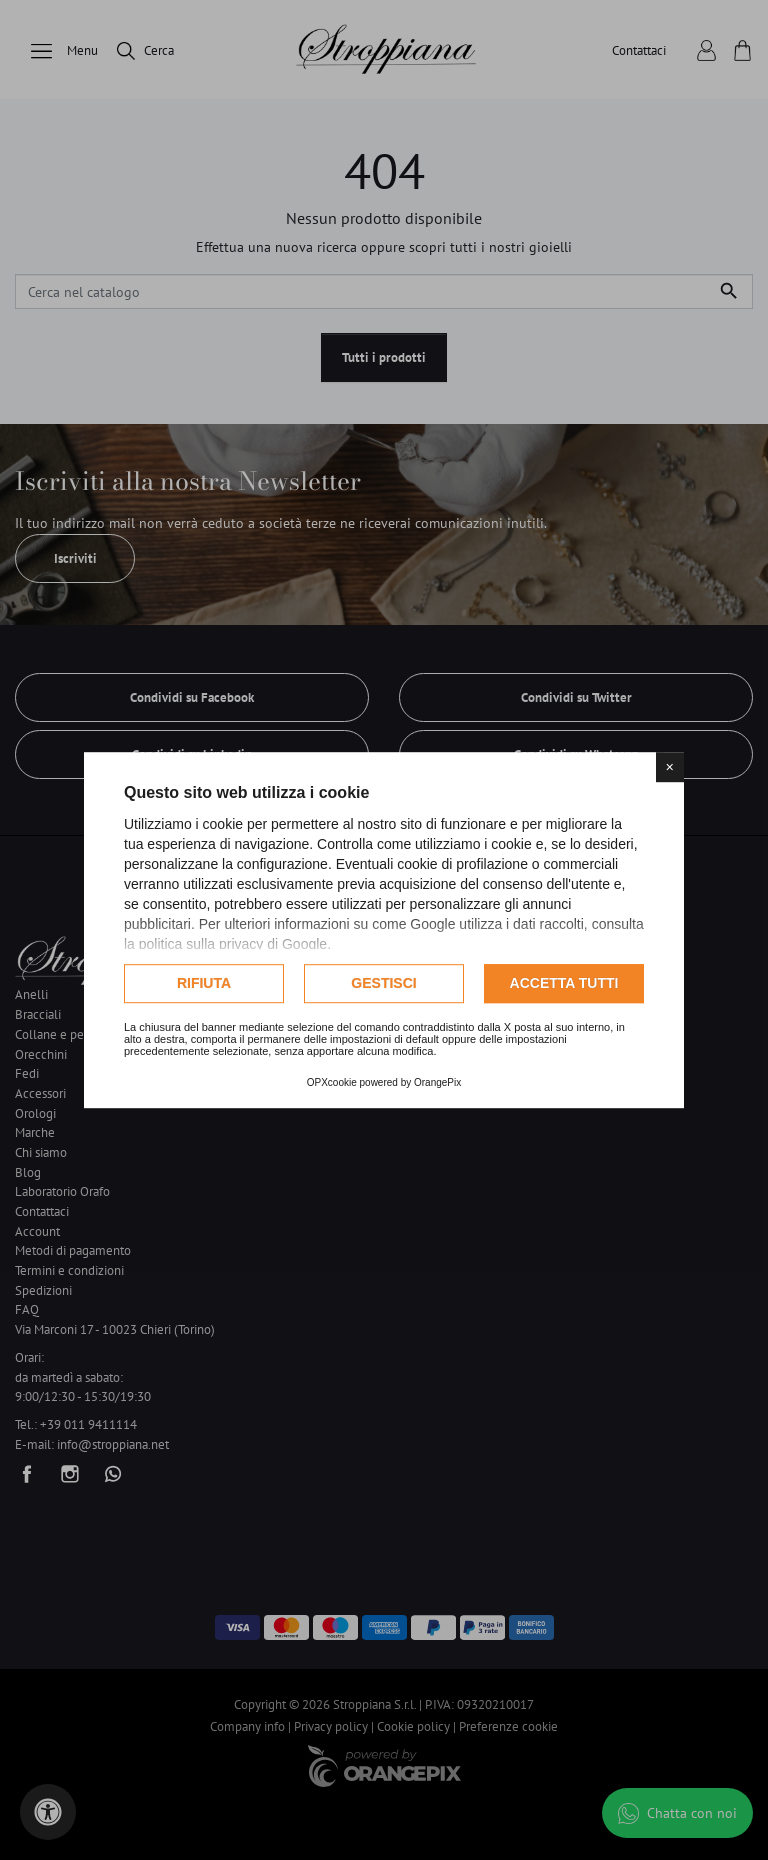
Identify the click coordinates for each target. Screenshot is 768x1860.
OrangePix (437, 1082)
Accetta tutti (564, 983)
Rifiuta (204, 983)
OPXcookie (332, 1082)
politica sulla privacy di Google (233, 944)
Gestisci (383, 983)
